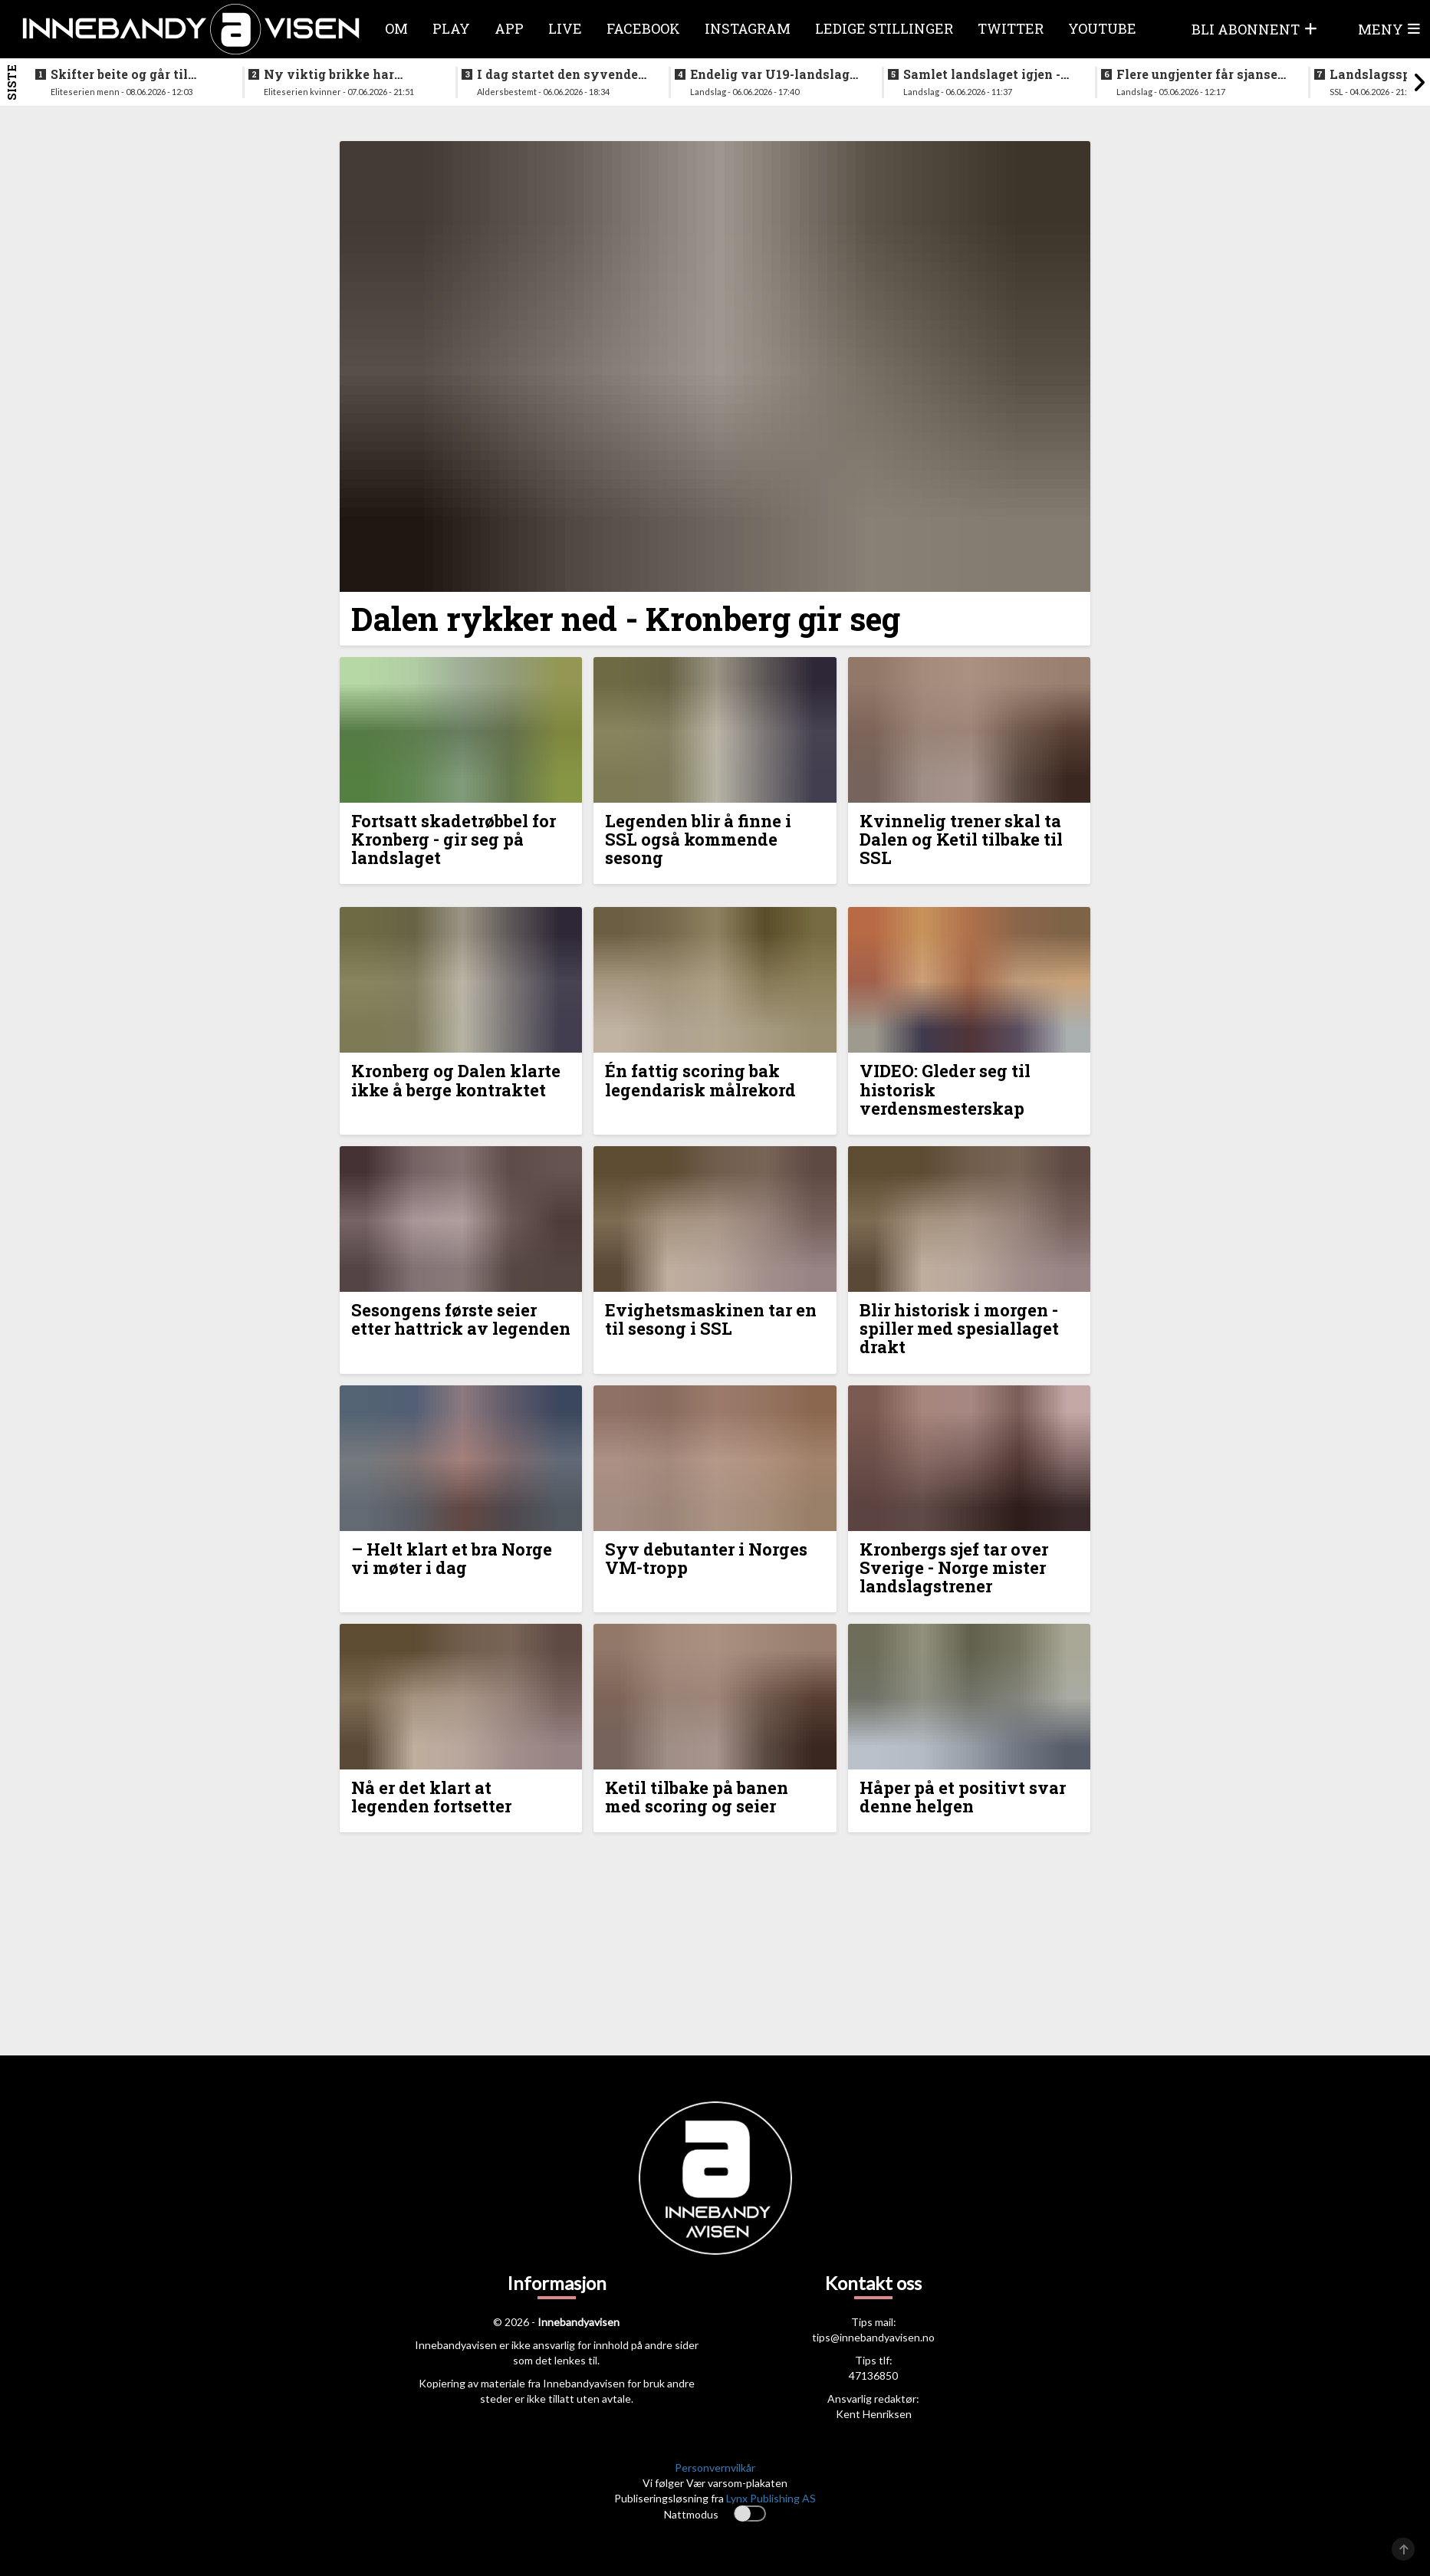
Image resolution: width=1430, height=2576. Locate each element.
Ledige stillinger (884, 28)
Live (565, 28)
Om (396, 28)
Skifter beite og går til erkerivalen (119, 74)
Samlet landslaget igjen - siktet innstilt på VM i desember (981, 74)
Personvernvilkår (715, 2467)
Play (451, 28)
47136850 (873, 2375)
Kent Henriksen (874, 2413)
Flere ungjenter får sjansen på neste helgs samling (1201, 74)
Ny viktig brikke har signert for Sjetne (329, 74)
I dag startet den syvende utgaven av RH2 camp (557, 74)
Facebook (643, 28)
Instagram (748, 28)
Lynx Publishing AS (771, 2498)
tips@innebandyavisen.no (873, 2337)
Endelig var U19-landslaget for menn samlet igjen (776, 74)
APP (509, 28)
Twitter (1011, 28)
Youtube (1102, 28)
